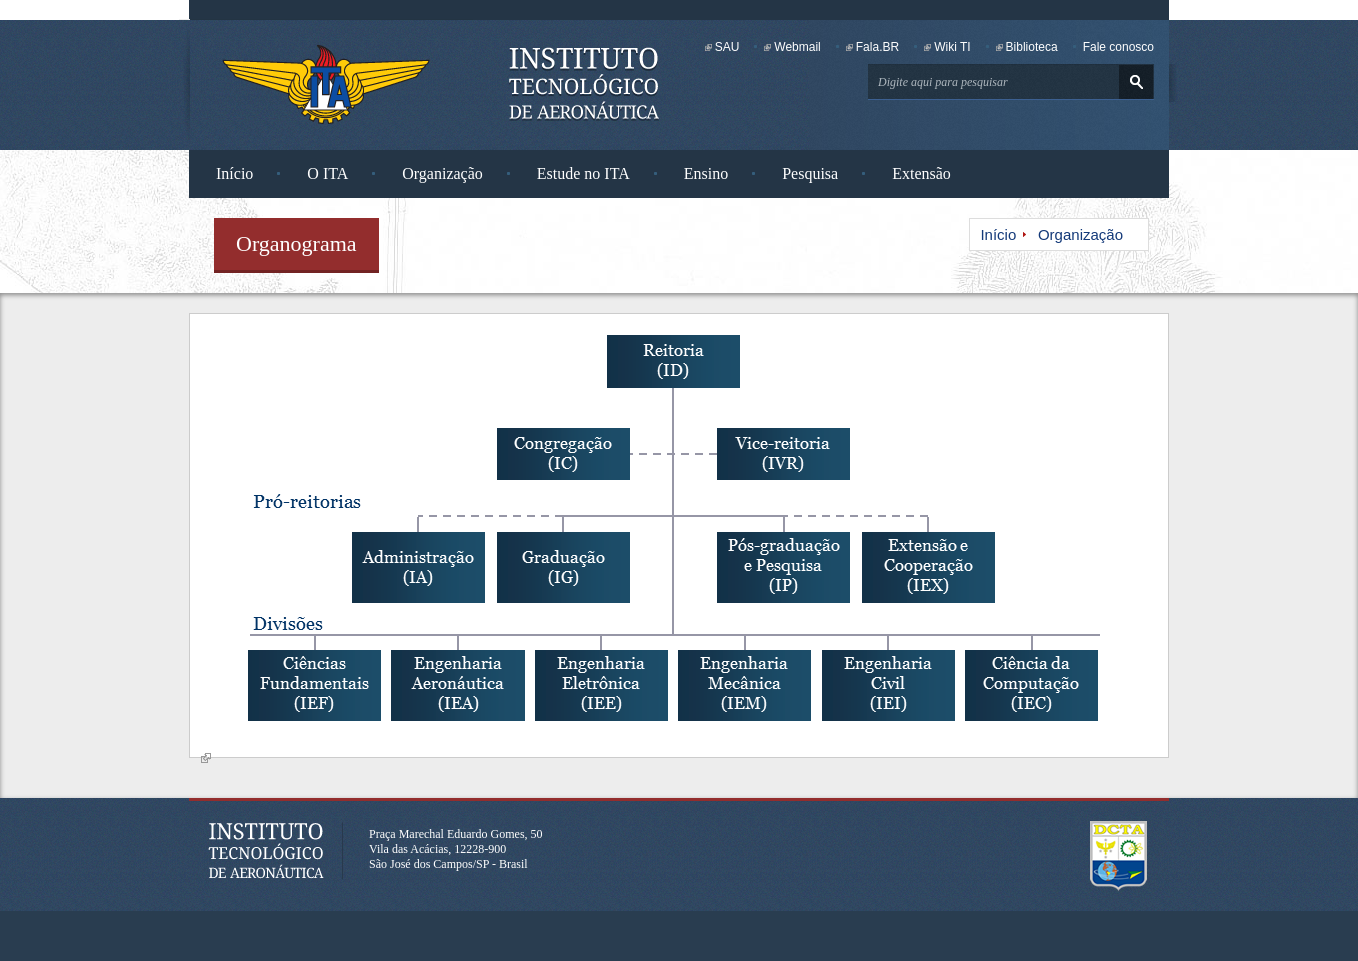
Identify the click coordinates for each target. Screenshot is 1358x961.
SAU (727, 47)
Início (234, 173)
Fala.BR (877, 47)
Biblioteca (1032, 47)
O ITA (327, 173)
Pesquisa (810, 173)
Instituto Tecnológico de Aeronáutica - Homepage (326, 84)
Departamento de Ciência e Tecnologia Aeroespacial (1119, 856)
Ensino (706, 173)
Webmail (797, 47)
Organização (442, 173)
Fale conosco (1118, 47)
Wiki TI (952, 47)
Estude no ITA (583, 173)
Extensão (921, 173)
